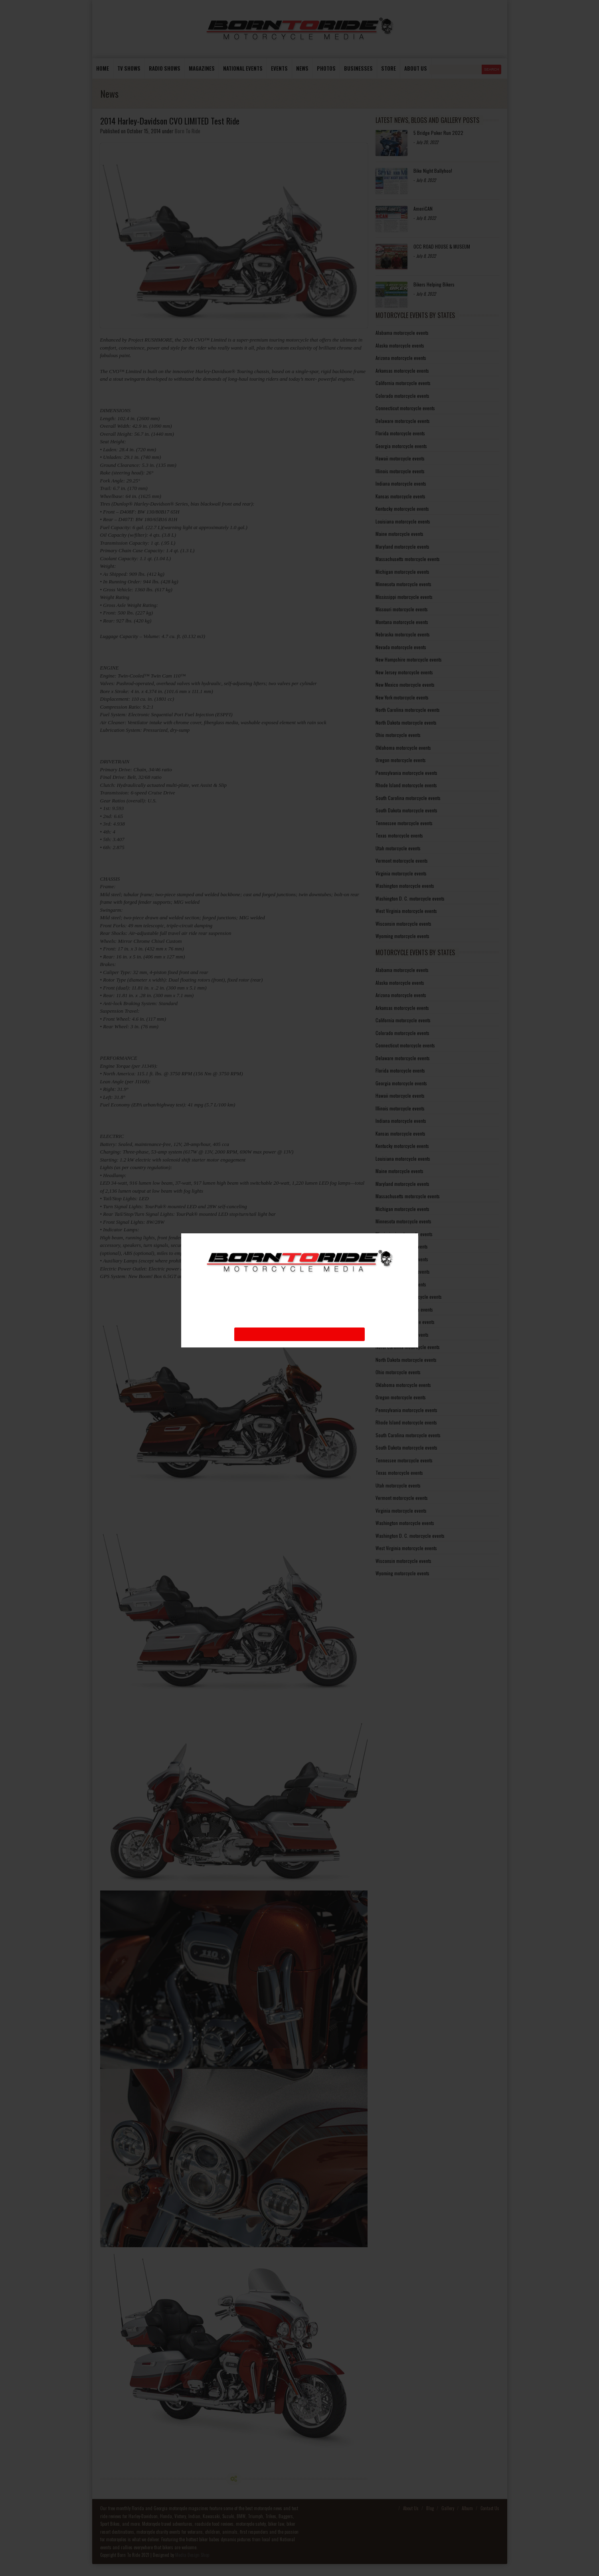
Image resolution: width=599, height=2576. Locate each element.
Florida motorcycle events (400, 433)
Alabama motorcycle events (402, 332)
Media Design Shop (192, 2555)
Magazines (202, 68)
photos (326, 68)
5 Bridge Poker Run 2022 (438, 132)
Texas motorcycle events (399, 835)
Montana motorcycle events (402, 621)
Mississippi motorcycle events (404, 596)
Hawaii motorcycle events (400, 458)
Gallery (447, 2508)
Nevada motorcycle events (401, 647)
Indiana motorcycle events (401, 483)
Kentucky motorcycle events (402, 508)
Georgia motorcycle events (401, 446)
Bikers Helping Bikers (434, 284)
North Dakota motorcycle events (406, 722)
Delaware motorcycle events (403, 420)
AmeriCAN (423, 208)
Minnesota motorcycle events (403, 584)
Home (102, 68)
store (388, 68)
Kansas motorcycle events (400, 496)
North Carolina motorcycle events (408, 709)
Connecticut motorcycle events (405, 408)
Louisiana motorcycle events (403, 521)
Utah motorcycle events (398, 848)
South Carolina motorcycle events (408, 797)
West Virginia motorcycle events (406, 910)
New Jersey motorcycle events (404, 672)
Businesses (358, 68)
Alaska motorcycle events (400, 345)
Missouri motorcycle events (402, 609)
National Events (243, 68)
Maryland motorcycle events (402, 546)
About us (415, 68)
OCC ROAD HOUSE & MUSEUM (441, 246)
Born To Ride (187, 131)
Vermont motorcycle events (402, 860)
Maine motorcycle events (399, 533)
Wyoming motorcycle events (402, 935)
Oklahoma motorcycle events (403, 747)
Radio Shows (164, 68)
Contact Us (489, 2508)
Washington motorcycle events (405, 885)
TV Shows (128, 68)
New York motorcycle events (402, 697)
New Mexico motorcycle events (405, 684)
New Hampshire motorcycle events (409, 659)
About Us (411, 2508)
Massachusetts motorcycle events (408, 558)
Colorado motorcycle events (402, 395)
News (302, 68)
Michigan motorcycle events (402, 571)
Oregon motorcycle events (401, 760)
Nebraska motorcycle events (403, 634)
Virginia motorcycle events (401, 873)
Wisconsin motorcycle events (403, 923)
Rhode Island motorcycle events (406, 785)
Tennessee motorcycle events (404, 823)
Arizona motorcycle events (401, 357)
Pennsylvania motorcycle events (406, 772)
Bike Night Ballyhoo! (432, 170)
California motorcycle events (403, 382)
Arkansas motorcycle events (402, 370)
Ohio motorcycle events (398, 734)
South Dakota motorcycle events (406, 810)
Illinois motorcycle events (400, 471)
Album (467, 2508)
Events (279, 68)
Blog (430, 2508)
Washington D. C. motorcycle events (410, 898)
